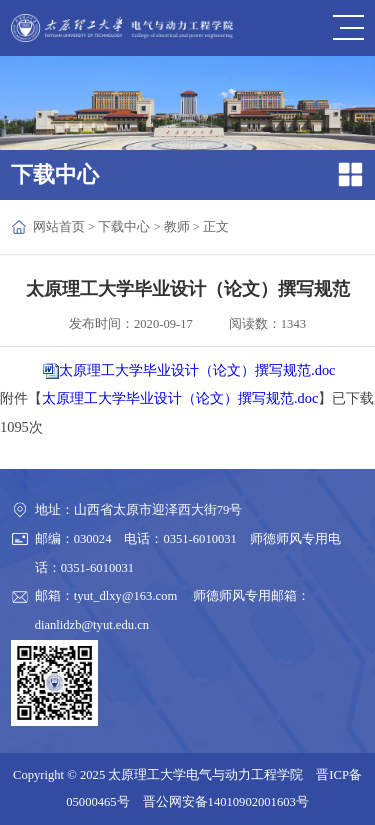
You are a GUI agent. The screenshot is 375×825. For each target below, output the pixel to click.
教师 (177, 227)
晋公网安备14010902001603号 (226, 802)
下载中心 (124, 227)
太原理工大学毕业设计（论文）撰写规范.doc (197, 370)
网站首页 (59, 227)
